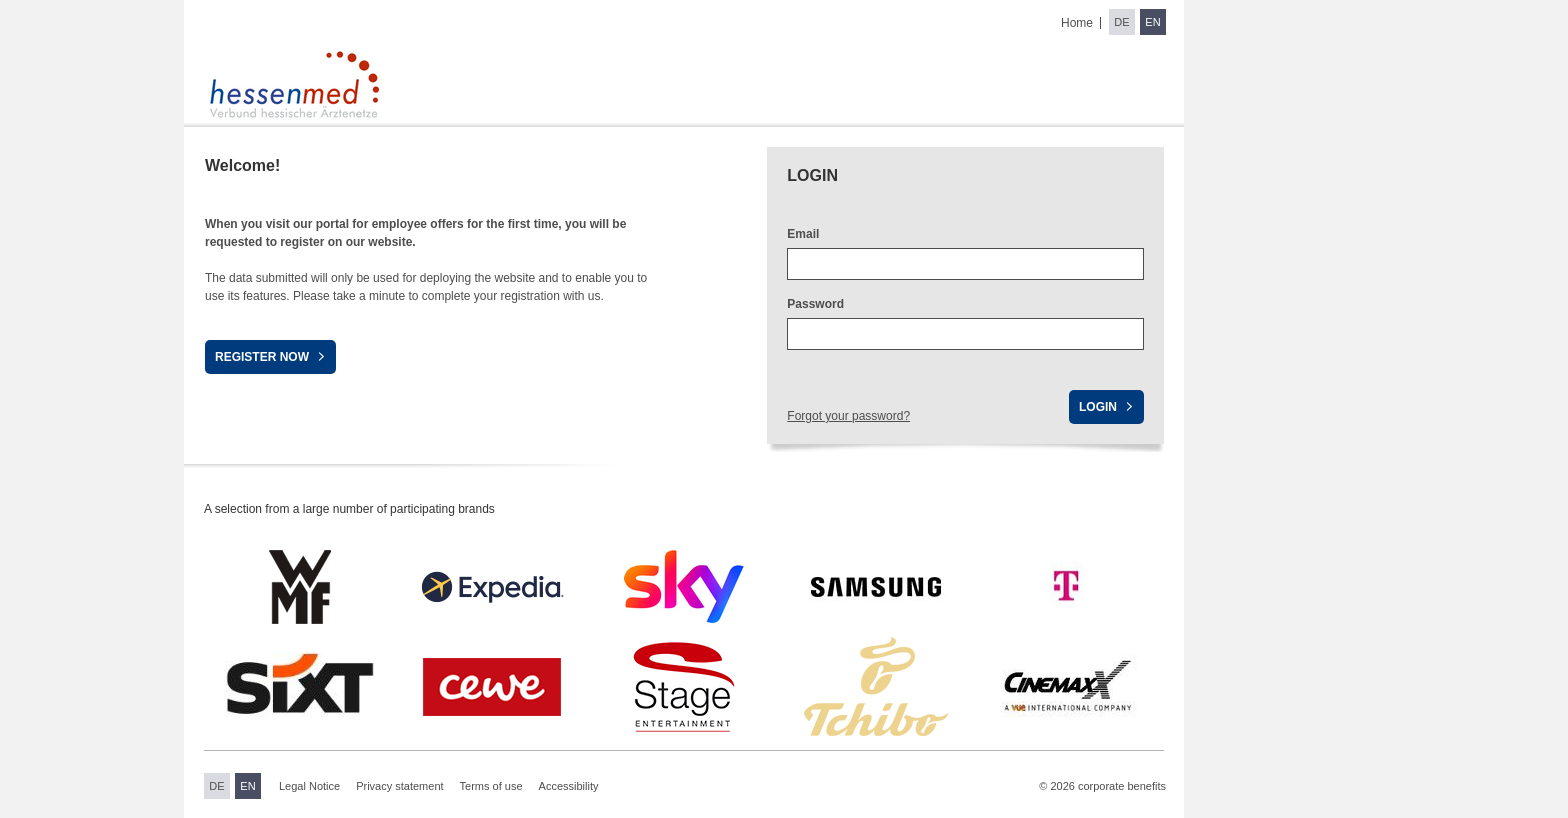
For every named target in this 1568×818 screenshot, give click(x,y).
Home (1077, 23)
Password (815, 304)
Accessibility (569, 786)
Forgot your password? (848, 416)
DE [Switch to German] (1121, 22)
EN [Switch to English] (1152, 22)
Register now (262, 357)
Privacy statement (399, 786)
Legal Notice (309, 786)
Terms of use (491, 786)
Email (803, 234)
